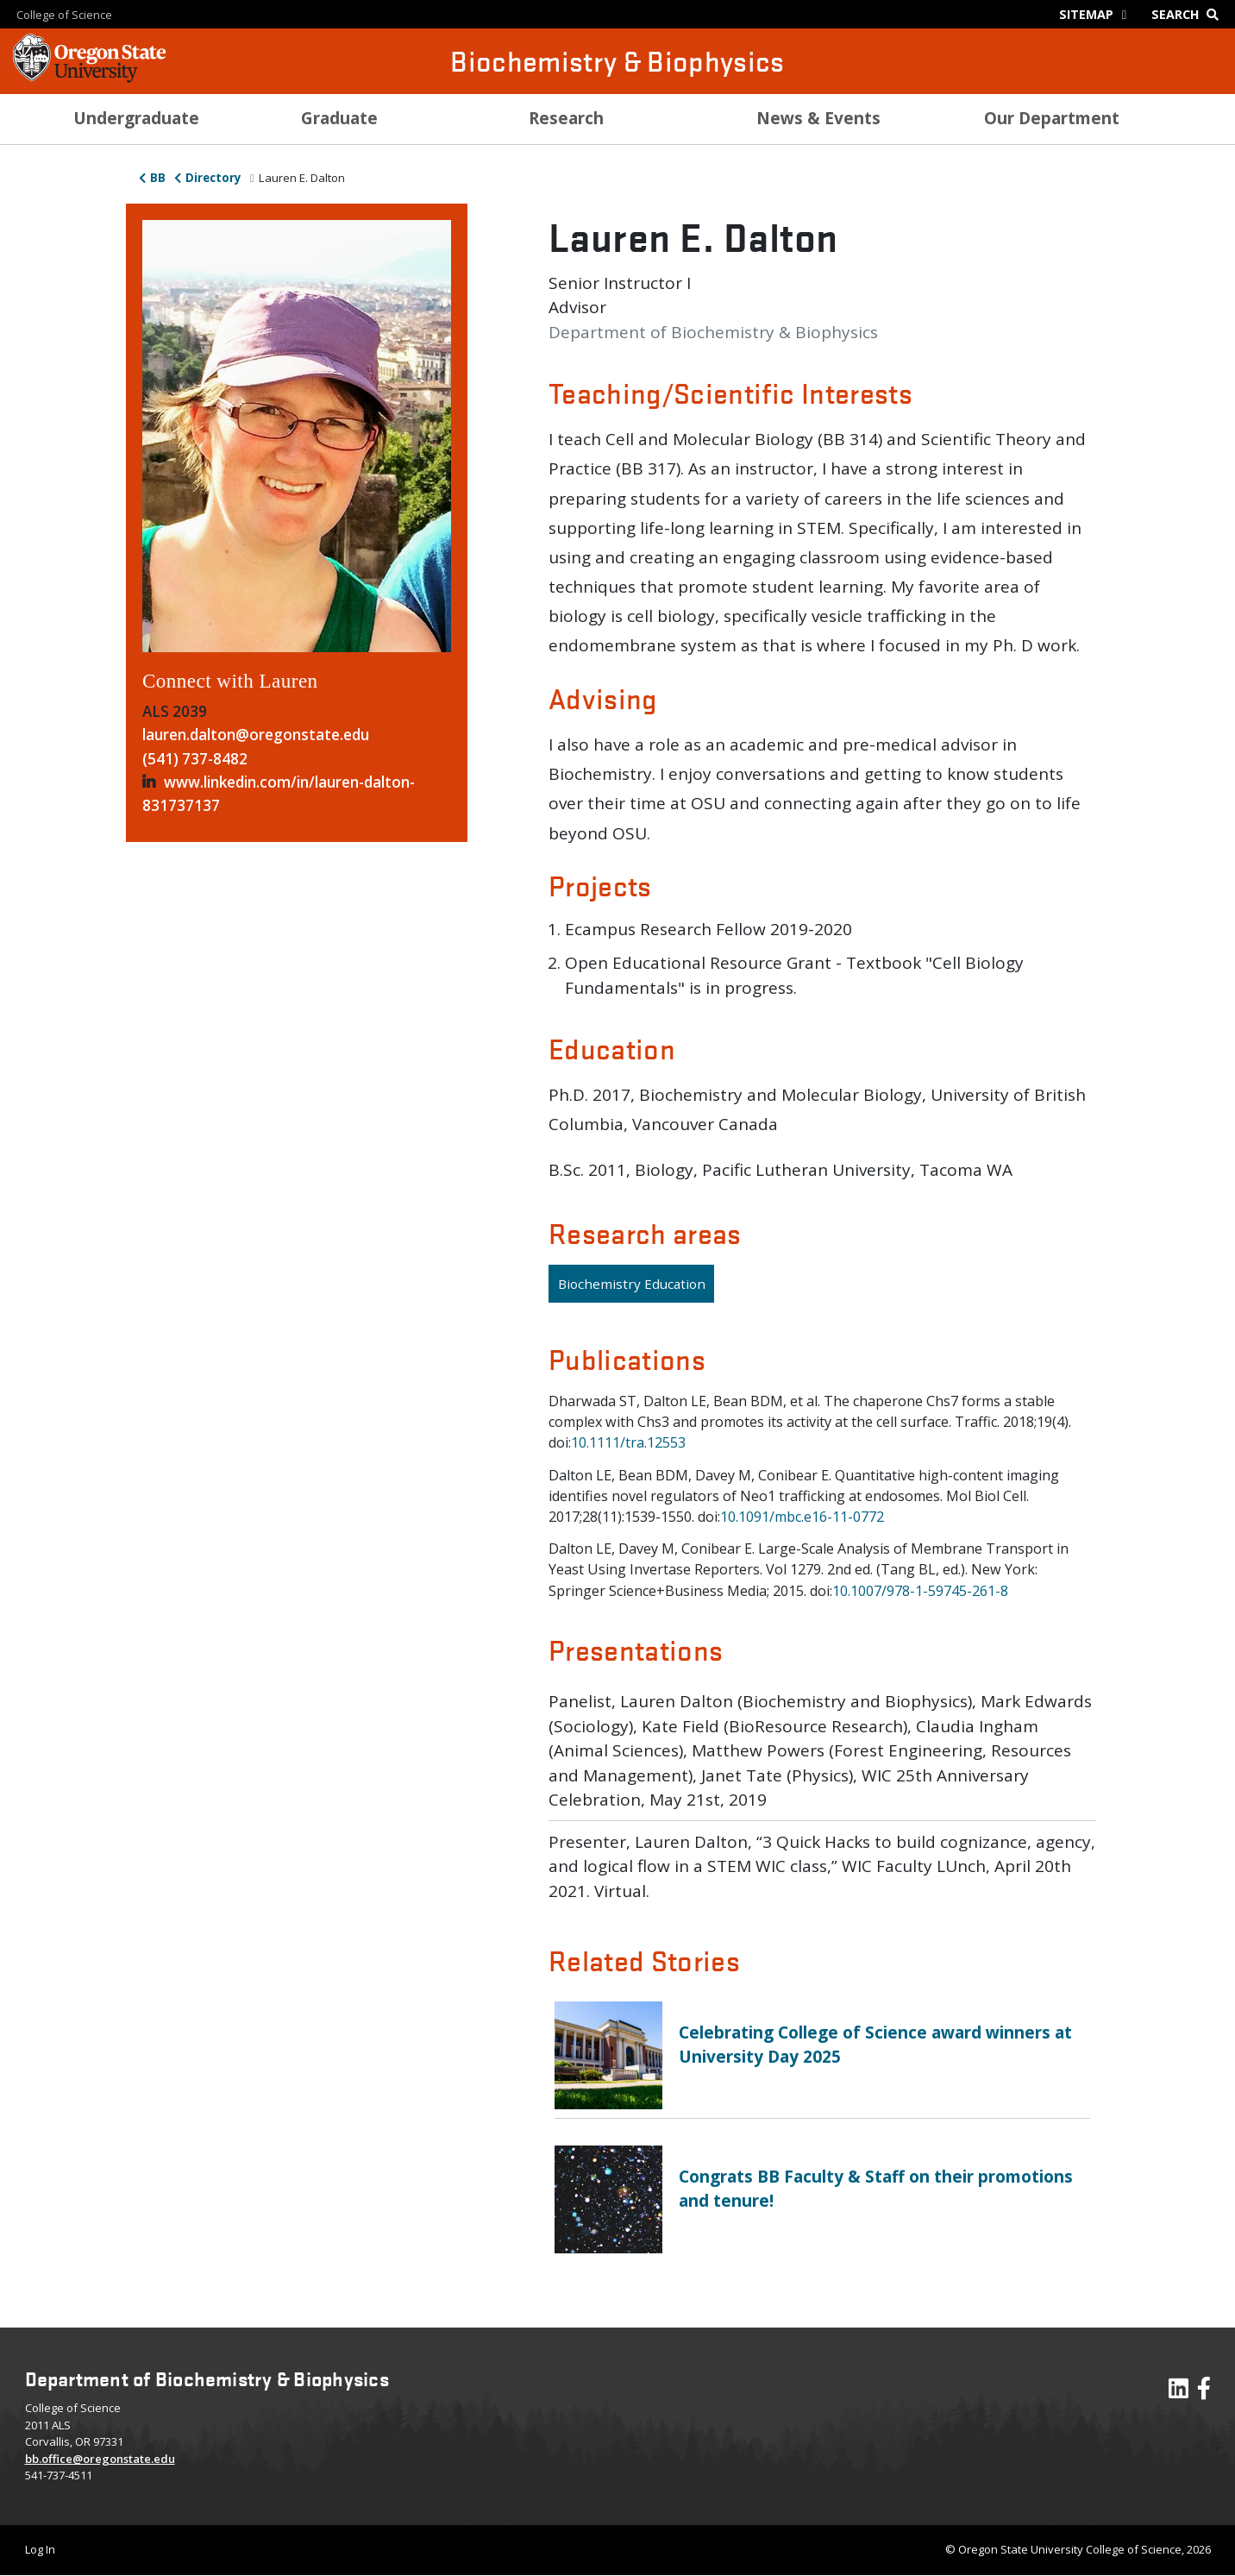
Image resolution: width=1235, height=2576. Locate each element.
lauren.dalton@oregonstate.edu (255, 735)
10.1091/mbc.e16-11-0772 (802, 1516)
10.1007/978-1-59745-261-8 (920, 1590)
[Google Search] (1189, 14)
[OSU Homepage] (89, 77)
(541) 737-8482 (195, 759)
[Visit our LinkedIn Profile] (1178, 2392)
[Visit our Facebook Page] (1204, 2392)
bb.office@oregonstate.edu (100, 2458)
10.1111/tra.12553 (628, 1442)
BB (158, 177)
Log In (40, 2549)
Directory (213, 177)
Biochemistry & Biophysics (617, 60)
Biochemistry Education (631, 1283)
